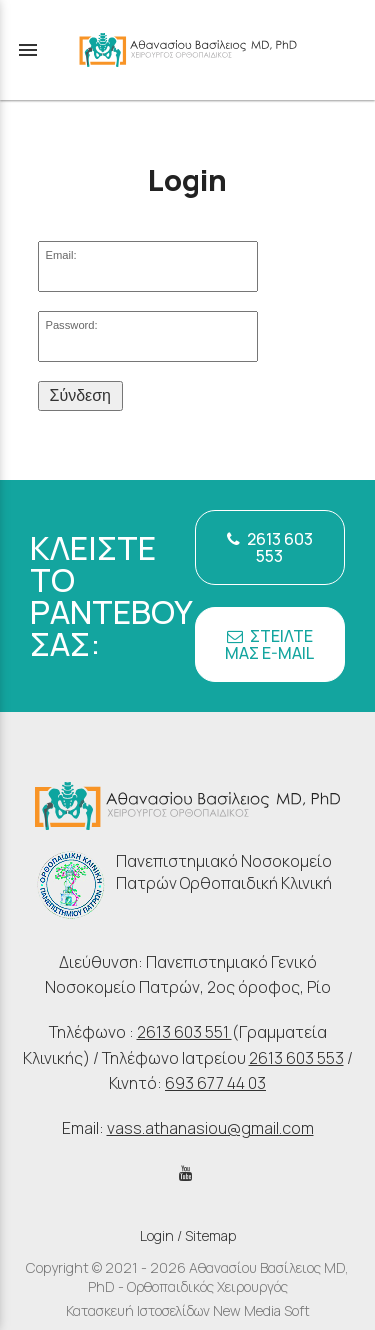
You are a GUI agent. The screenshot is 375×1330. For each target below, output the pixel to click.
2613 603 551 (184, 1032)
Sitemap (210, 1235)
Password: (71, 325)
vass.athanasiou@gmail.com (210, 1128)
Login (157, 1235)
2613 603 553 (270, 547)
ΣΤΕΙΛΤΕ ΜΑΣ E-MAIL (269, 644)
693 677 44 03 (215, 1083)
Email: (60, 255)
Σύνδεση (80, 395)
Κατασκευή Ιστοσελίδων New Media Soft (188, 1310)
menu (28, 50)
